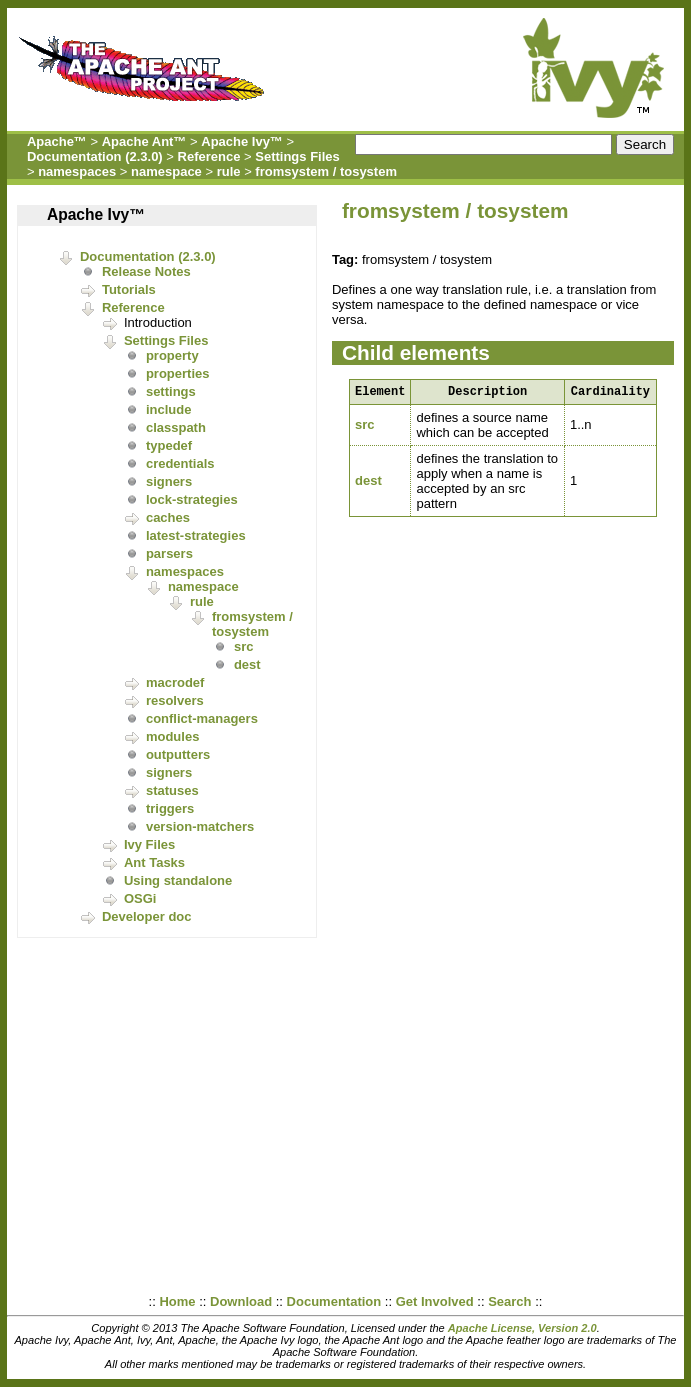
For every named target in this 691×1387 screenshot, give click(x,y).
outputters (178, 754)
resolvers (175, 700)
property (172, 355)
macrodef (175, 682)
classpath (176, 427)
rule (229, 171)
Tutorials (129, 289)
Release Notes (146, 271)
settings (171, 391)
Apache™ (57, 141)
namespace (166, 171)
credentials (180, 463)
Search (509, 1301)
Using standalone (178, 880)
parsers (169, 553)
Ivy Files (149, 844)
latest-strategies (196, 535)
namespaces (77, 171)
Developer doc (147, 916)
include (169, 409)
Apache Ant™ (144, 141)
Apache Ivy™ (242, 141)
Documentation (334, 1301)
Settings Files (297, 156)
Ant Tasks (154, 862)
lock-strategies (192, 499)
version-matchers (200, 826)
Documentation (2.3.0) (95, 156)
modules (172, 736)
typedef (169, 445)
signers (169, 481)
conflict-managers (202, 718)
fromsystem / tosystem (326, 171)
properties (178, 373)
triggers (170, 808)
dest (247, 664)
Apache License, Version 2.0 (522, 1328)
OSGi (140, 898)
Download (241, 1301)
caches (168, 517)
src (244, 646)
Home (177, 1301)
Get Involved (435, 1301)
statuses (172, 790)
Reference (209, 156)
